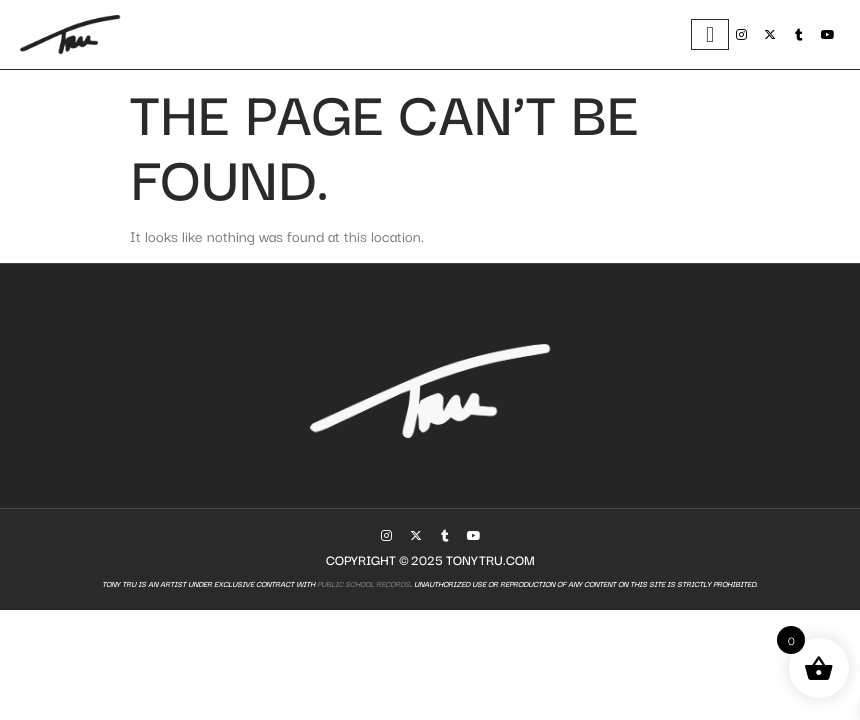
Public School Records (362, 583)
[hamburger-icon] (710, 34)
